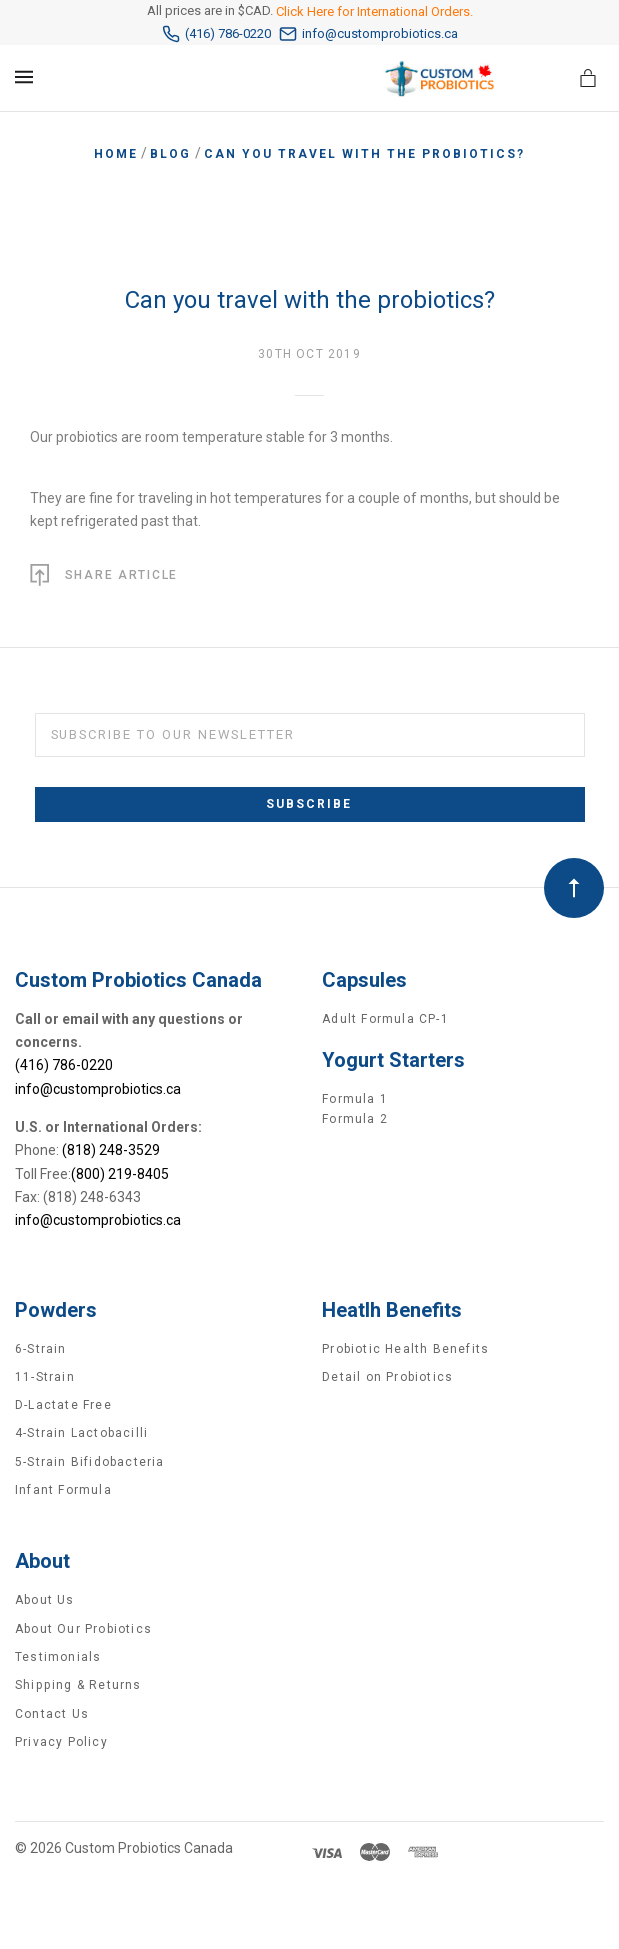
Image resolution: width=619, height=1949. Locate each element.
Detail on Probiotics (387, 1377)
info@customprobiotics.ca (368, 34)
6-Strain (41, 1349)
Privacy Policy (61, 1742)
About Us (45, 1600)
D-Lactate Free (63, 1405)
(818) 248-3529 (111, 1150)
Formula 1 (355, 1099)
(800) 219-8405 (120, 1174)
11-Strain (45, 1377)
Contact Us (52, 1714)
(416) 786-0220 (216, 34)
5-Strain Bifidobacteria (90, 1462)
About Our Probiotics (83, 1629)
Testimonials (58, 1657)
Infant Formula (63, 1490)
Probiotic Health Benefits (405, 1349)
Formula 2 (355, 1119)
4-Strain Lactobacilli (81, 1433)
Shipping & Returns (78, 1685)
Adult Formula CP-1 (385, 1019)
